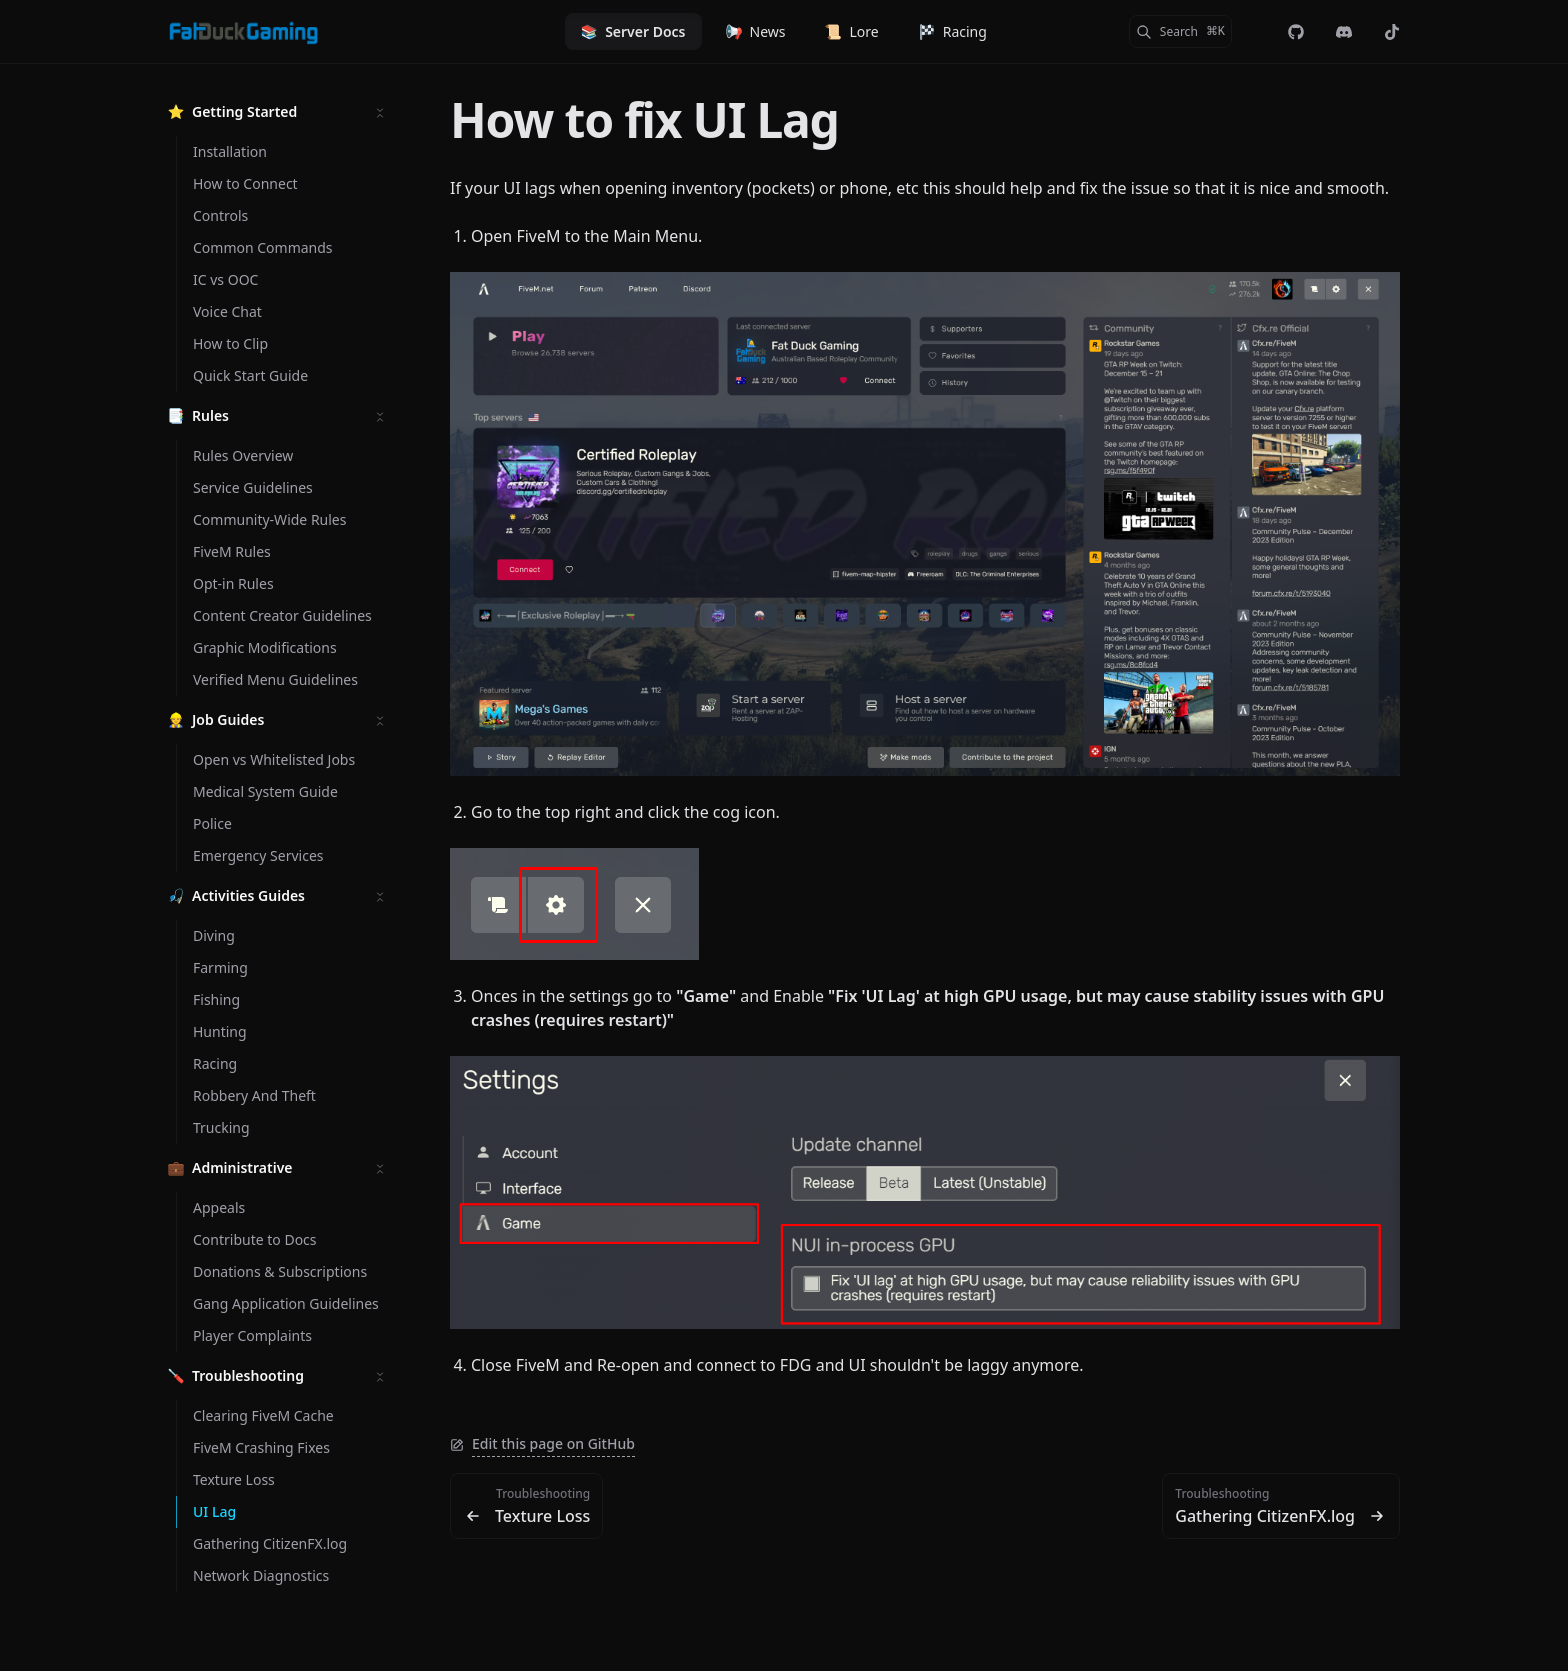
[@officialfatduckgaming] (1392, 32)
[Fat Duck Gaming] (243, 32)
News (756, 31)
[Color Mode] (1256, 32)
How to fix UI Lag (644, 119)
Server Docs (633, 31)
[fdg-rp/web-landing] (1296, 32)
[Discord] (1344, 32)
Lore (851, 31)
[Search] (1180, 31)
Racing (953, 31)
